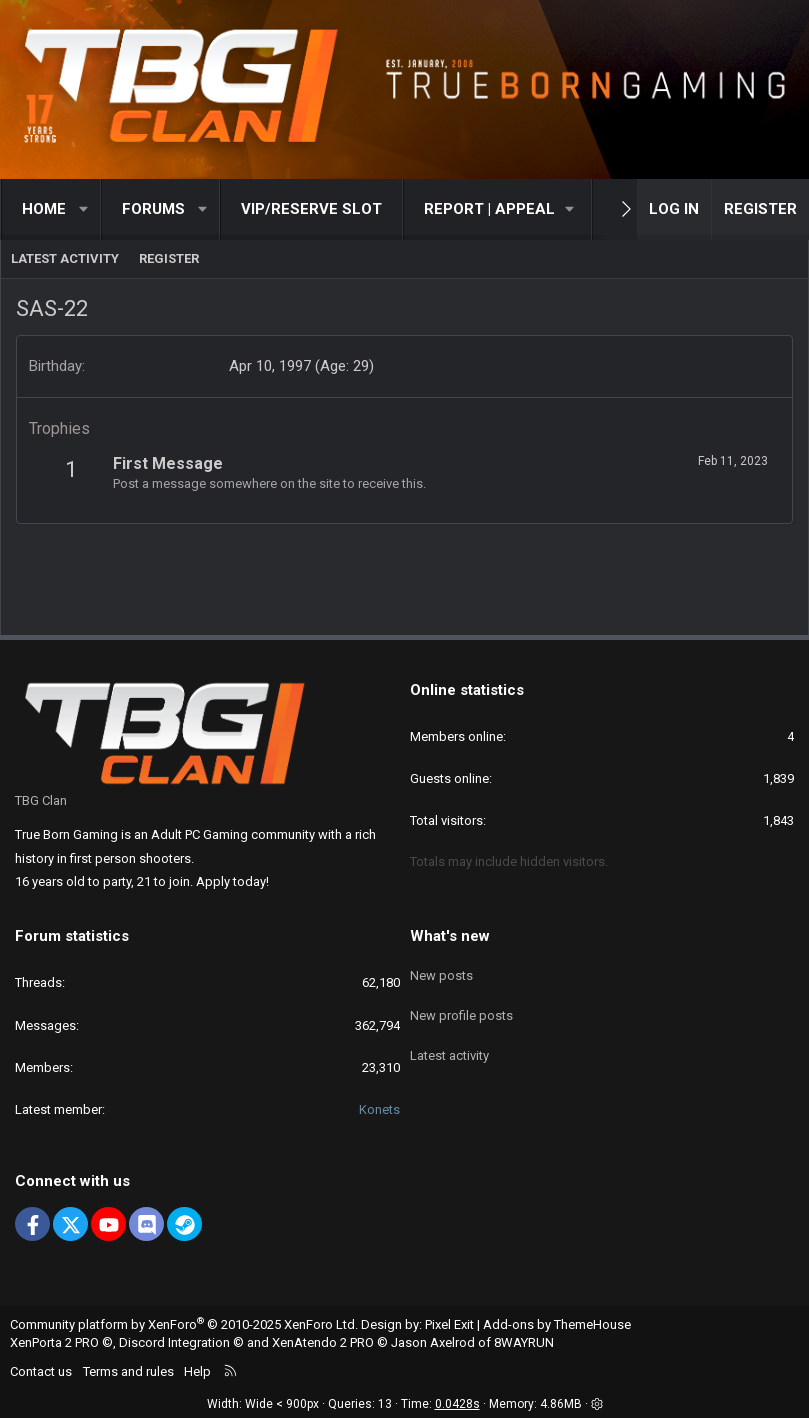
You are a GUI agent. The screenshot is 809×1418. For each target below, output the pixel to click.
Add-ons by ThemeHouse (557, 1324)
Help (197, 1371)
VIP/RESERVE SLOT (311, 209)
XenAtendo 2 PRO (323, 1342)
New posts (441, 970)
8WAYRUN (524, 1342)
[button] (84, 209)
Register (169, 258)
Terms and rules (128, 1371)
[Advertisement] (405, 569)
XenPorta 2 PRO (54, 1342)
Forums (153, 209)
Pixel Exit (449, 1324)
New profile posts (461, 1007)
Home (44, 209)
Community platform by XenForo (184, 1324)
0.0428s (457, 1404)
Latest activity (65, 258)
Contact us (41, 1371)
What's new (450, 936)
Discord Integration (174, 1342)
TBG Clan (41, 800)
